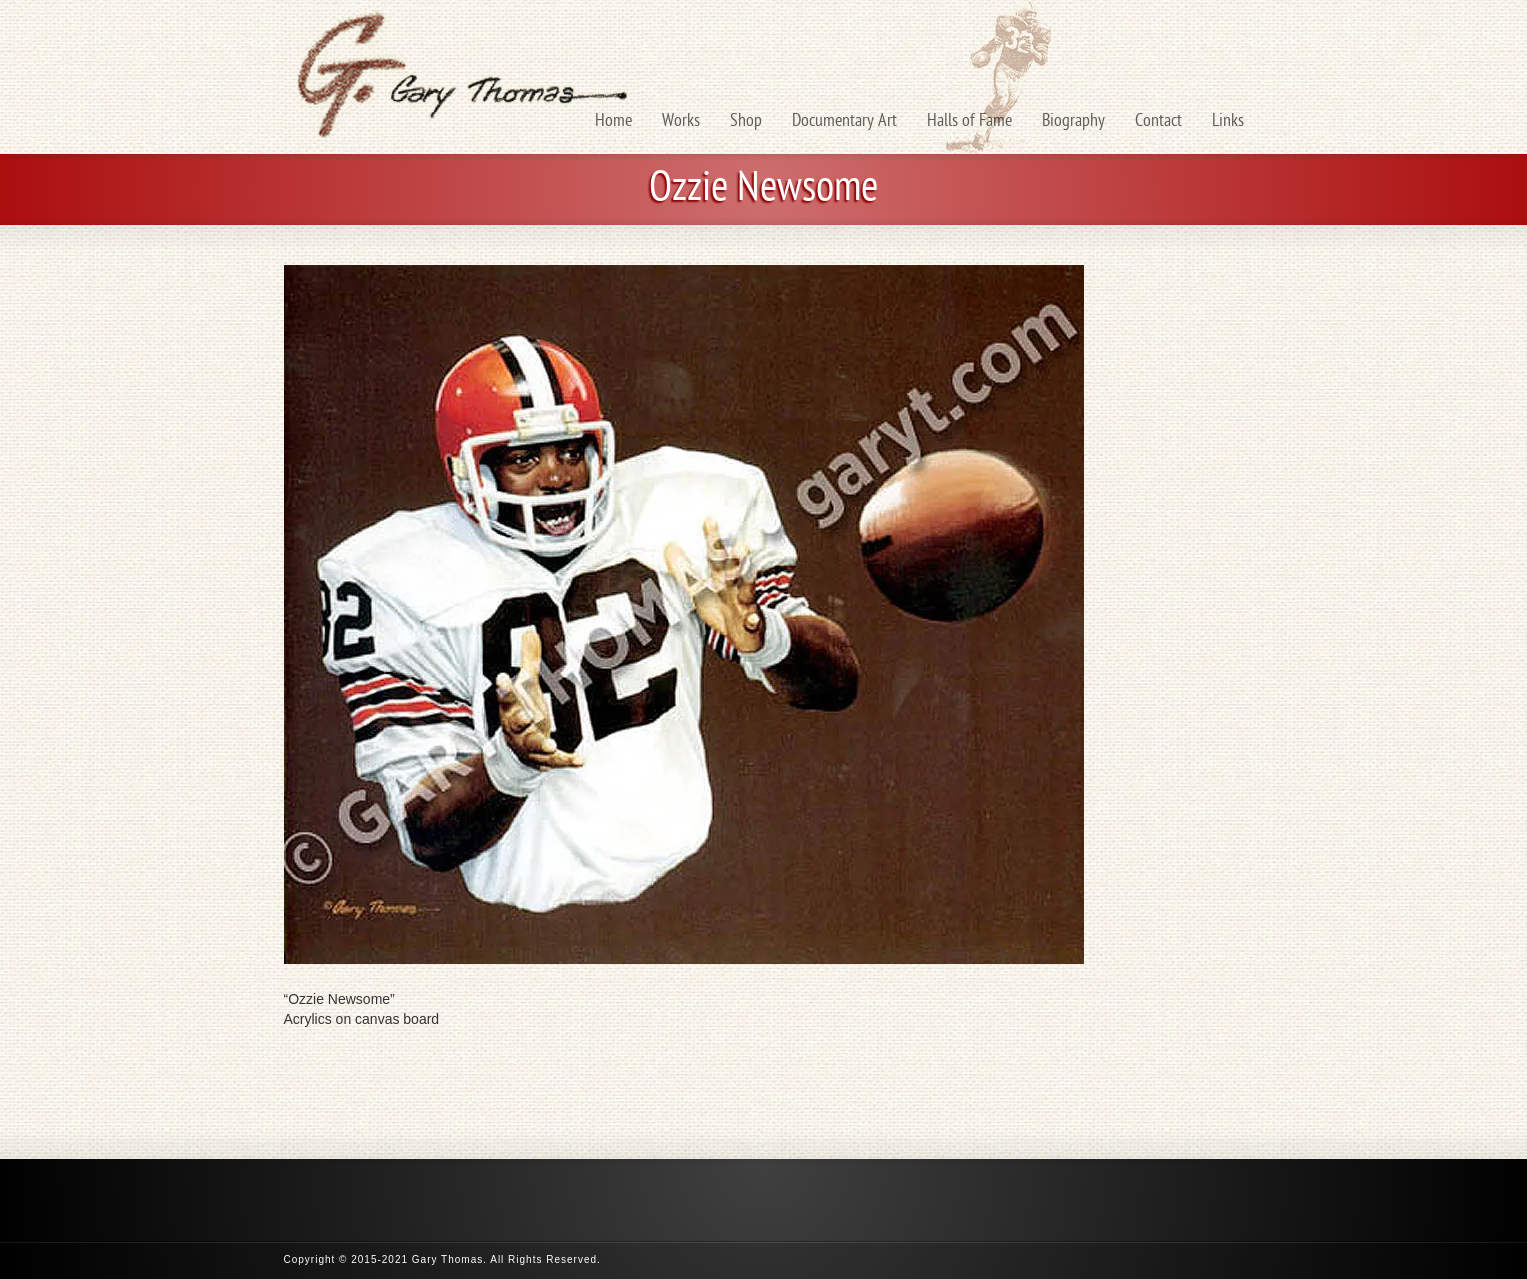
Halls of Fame (969, 121)
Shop (746, 121)
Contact (1158, 121)
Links (1228, 121)
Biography (1073, 121)
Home (613, 121)
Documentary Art (844, 121)
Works (681, 121)
